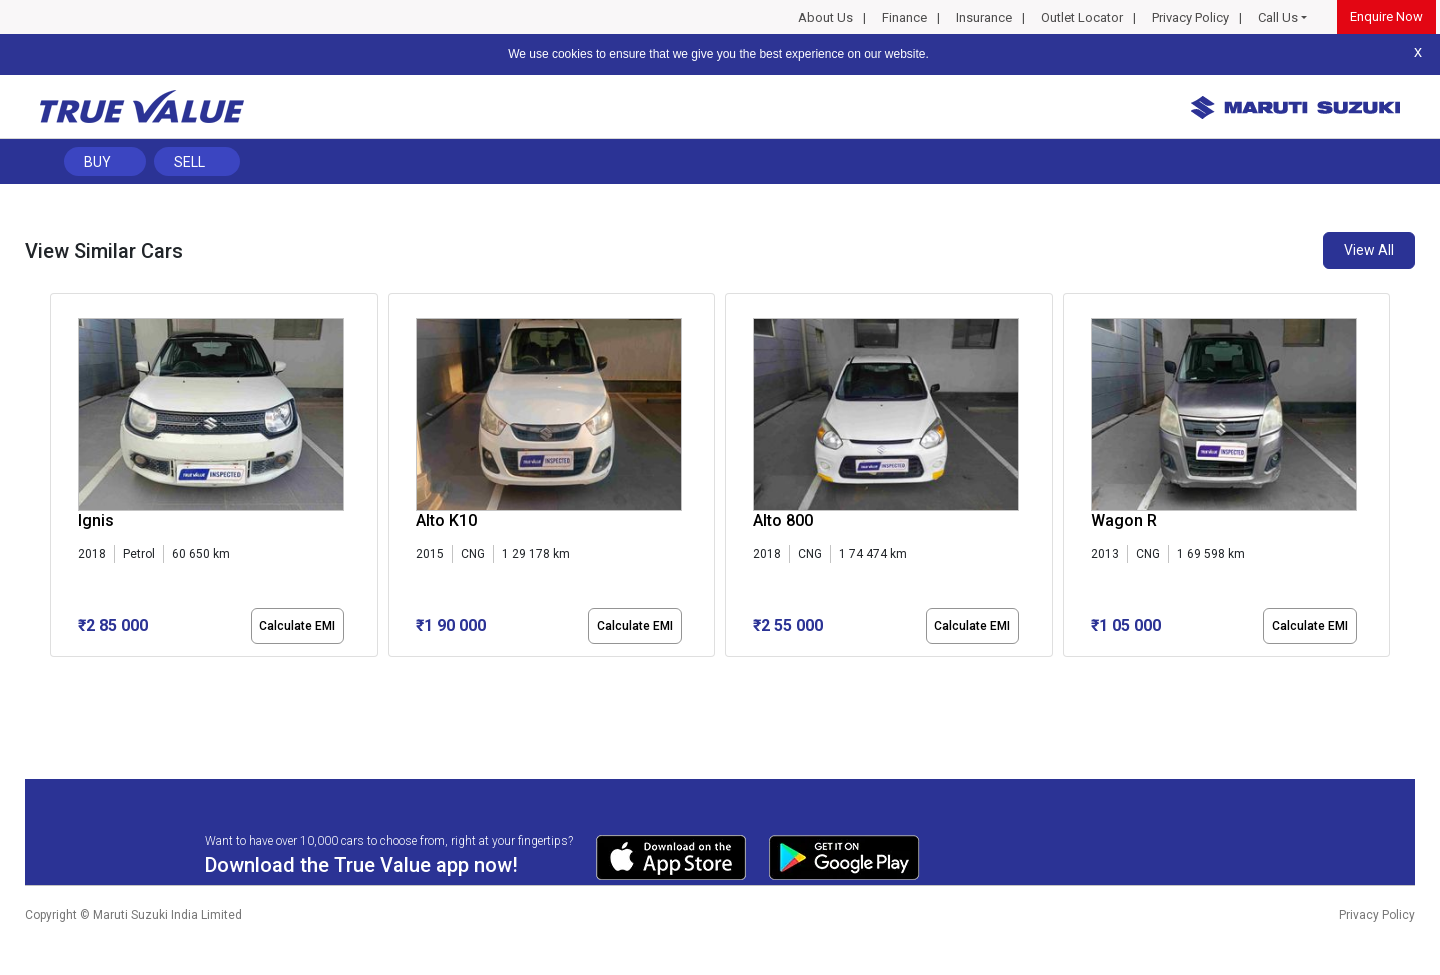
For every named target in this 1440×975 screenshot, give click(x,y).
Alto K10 (446, 520)
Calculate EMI (297, 626)
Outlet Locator (1082, 17)
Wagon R (1124, 520)
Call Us (1278, 17)
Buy (97, 162)
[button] (56, 674)
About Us (825, 17)
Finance (904, 17)
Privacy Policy (1190, 17)
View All (1369, 250)
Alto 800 (783, 520)
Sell (189, 162)
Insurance (984, 17)
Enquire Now (1386, 16)
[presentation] (60, 479)
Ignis (96, 520)
